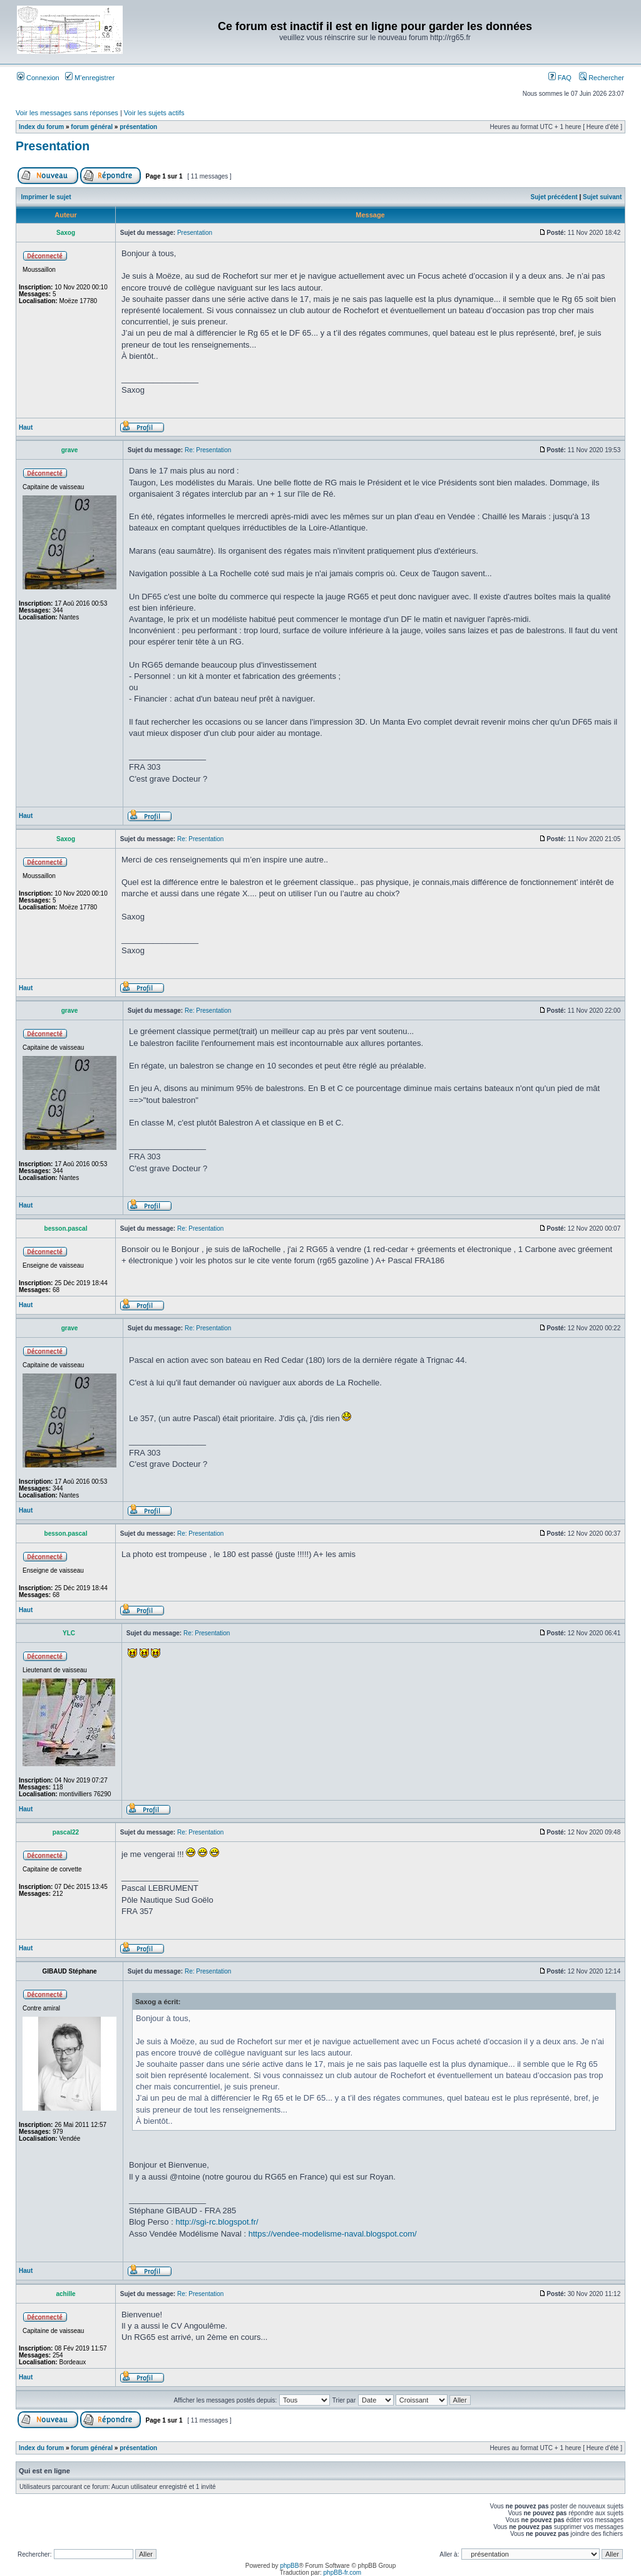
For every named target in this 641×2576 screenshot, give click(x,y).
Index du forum (41, 126)
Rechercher (601, 77)
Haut (26, 427)
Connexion (38, 77)
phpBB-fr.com (343, 2572)
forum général (92, 126)
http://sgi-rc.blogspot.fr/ (216, 2222)
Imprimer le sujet (46, 197)
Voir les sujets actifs (154, 112)
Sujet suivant (602, 197)
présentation (138, 126)
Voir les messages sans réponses (67, 112)
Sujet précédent (554, 197)
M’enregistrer (90, 77)
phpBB (289, 2565)
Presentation (53, 146)
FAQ (560, 77)
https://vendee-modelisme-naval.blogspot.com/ (333, 2233)
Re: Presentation (208, 450)
